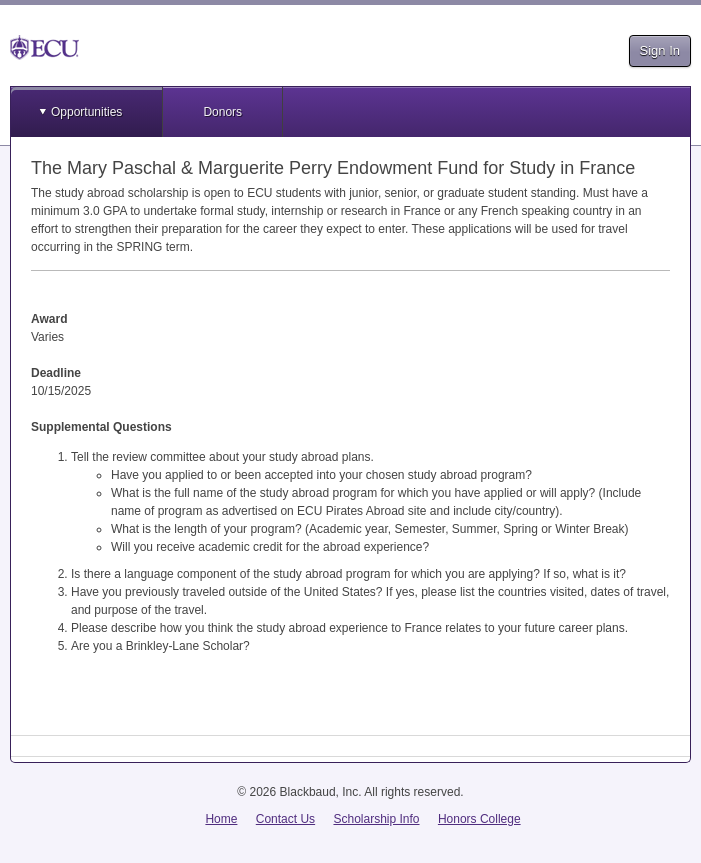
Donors (222, 112)
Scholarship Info (376, 819)
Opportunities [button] (86, 112)
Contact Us (285, 819)
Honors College (479, 819)
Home (221, 819)
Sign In (660, 50)
